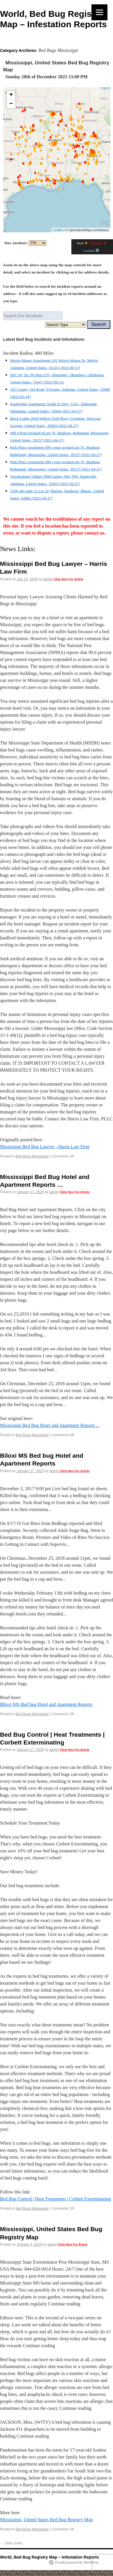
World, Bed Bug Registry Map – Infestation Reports (49, 2557)
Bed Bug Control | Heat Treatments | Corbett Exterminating (55, 2198)
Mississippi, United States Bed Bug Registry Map (46, 2519)
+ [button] (11, 95)
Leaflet (58, 230)
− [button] (11, 104)
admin (48, 579)
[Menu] (99, 12)
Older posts (11, 2543)
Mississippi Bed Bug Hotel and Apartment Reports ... (49, 1425)
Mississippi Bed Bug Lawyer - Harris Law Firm (44, 1146)
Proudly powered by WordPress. (77, 2562)
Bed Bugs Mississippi (31, 1156)
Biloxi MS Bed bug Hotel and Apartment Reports (46, 1704)
